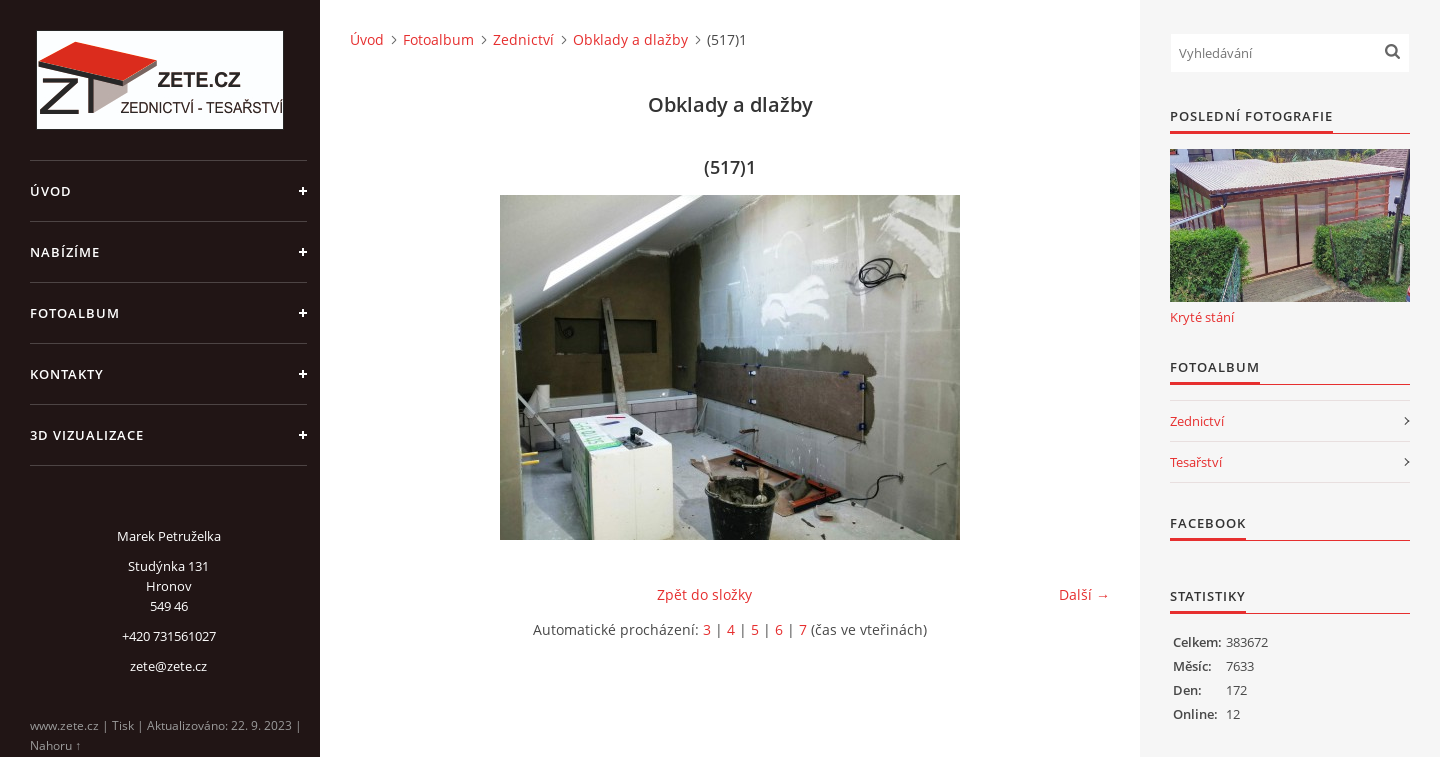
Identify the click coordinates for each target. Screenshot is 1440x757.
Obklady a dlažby (630, 39)
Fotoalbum (75, 313)
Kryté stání (1202, 317)
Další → (1084, 594)
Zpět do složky (704, 594)
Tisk (123, 725)
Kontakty (67, 374)
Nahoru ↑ (55, 745)
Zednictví (523, 39)
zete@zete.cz (168, 666)
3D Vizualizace (87, 435)
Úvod (51, 191)
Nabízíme (65, 252)
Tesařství (1196, 462)
